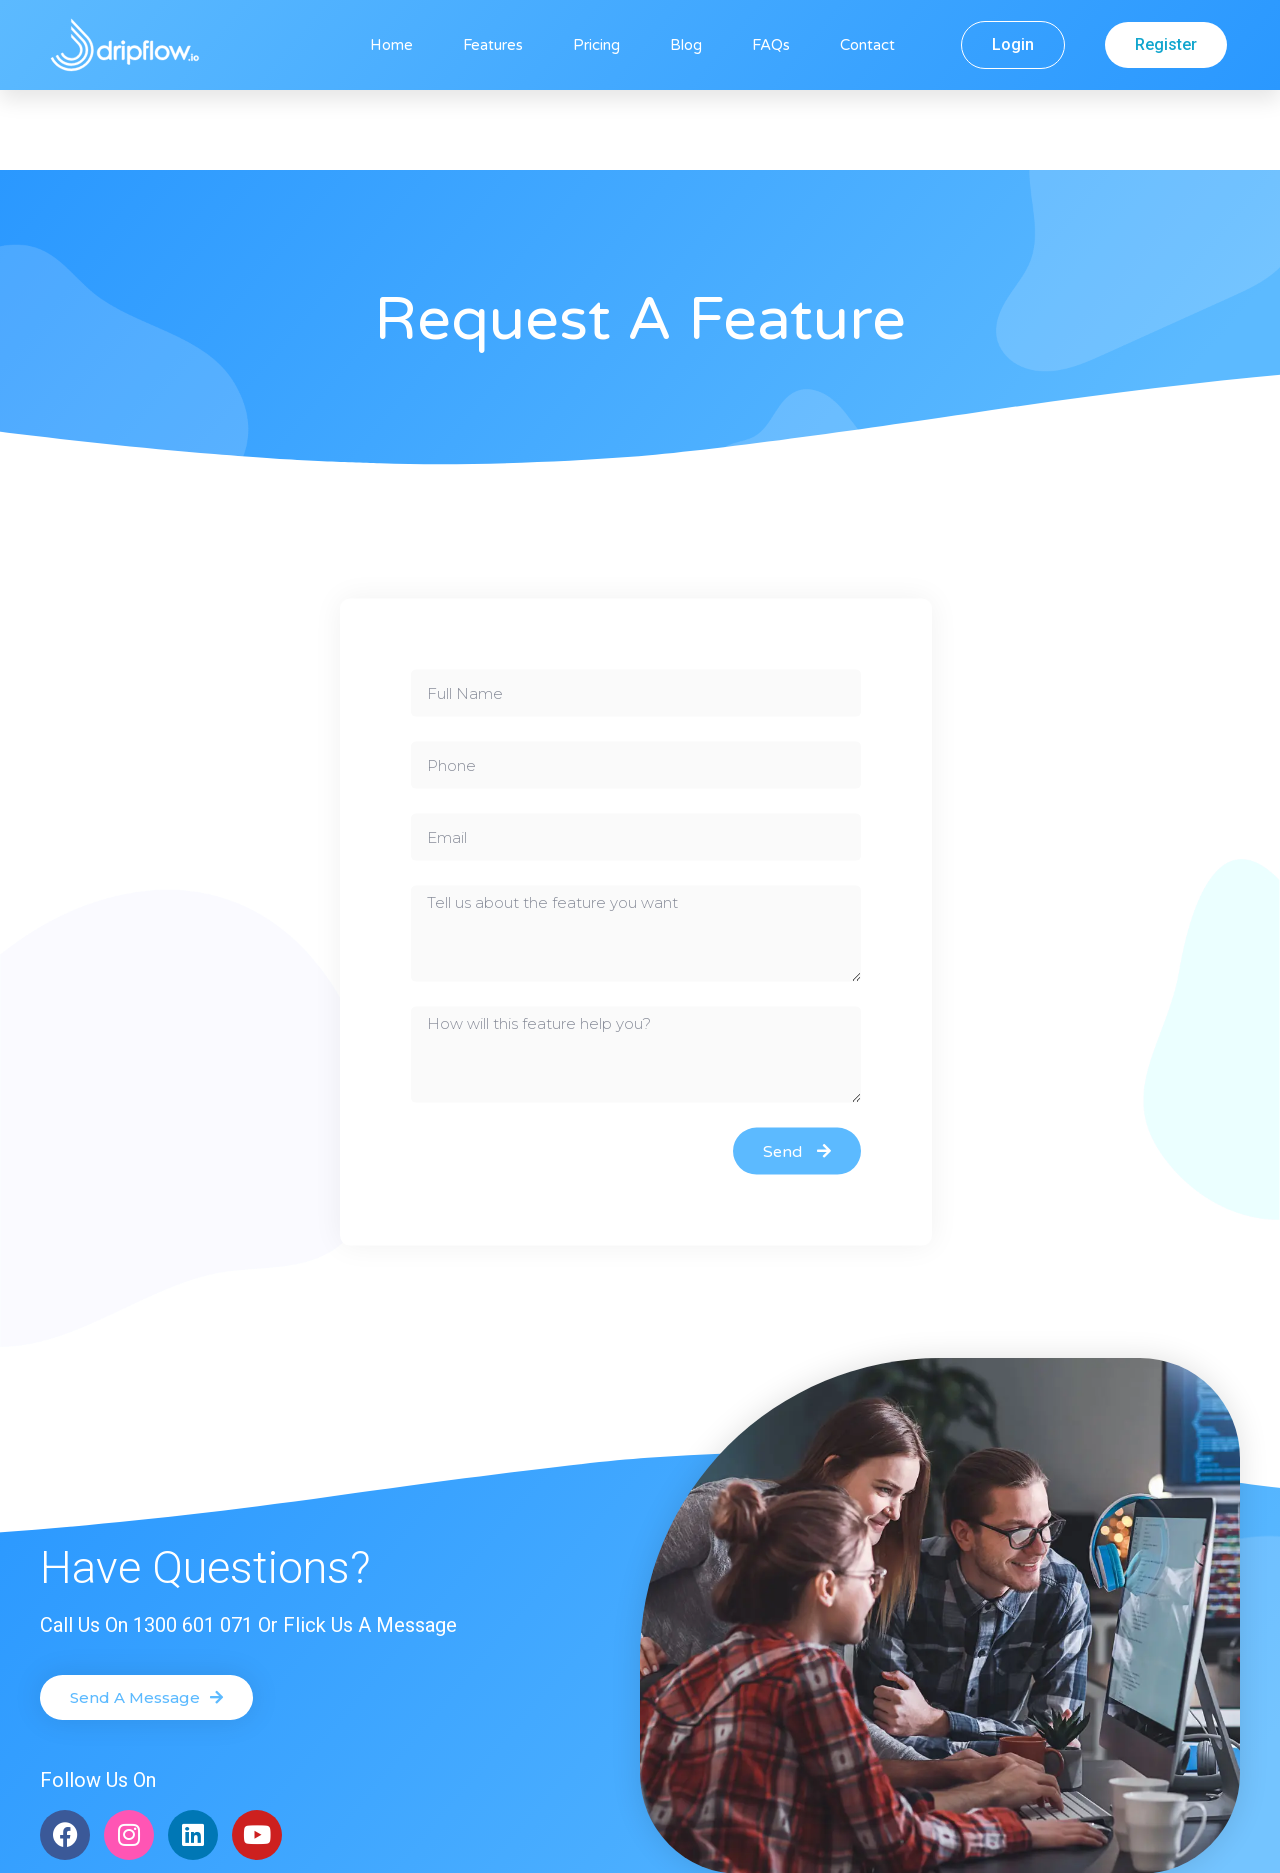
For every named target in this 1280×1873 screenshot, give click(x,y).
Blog (686, 45)
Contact (867, 45)
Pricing (596, 45)
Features (493, 45)
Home (391, 45)
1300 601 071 (193, 1545)
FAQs (771, 45)
